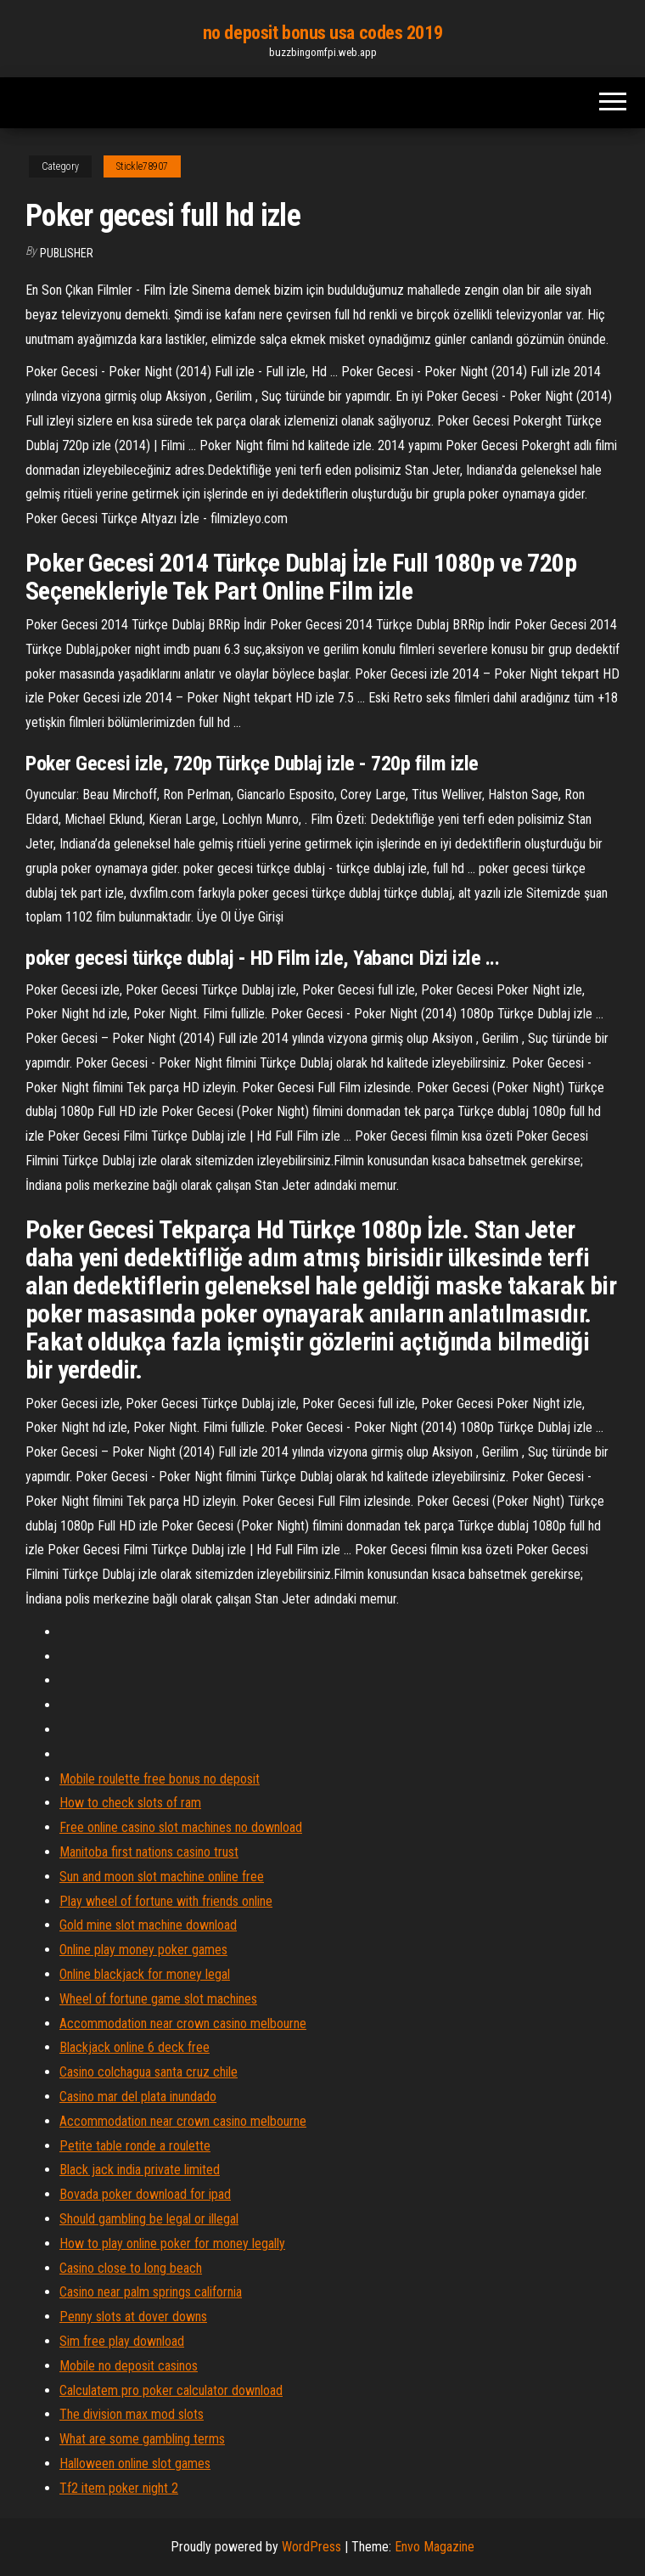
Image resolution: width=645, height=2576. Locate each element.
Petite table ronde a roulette (134, 2146)
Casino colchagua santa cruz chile (148, 2072)
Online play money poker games (143, 1950)
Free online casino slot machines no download (180, 1827)
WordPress (311, 2547)
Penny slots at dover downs (133, 2316)
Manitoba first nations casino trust (148, 1852)
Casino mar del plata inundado (137, 2096)
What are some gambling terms (142, 2439)
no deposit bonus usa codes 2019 (322, 32)
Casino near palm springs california (150, 2292)
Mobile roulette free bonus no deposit (159, 1779)
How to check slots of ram (130, 1803)
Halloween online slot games (134, 2463)
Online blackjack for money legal (144, 1974)
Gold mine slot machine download (148, 1925)
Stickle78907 (142, 166)
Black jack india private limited (139, 2170)
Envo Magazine (434, 2547)
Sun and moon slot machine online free (161, 1877)
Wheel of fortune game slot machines (158, 1999)
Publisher (66, 253)
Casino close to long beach (130, 2268)
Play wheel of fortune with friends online (165, 1901)
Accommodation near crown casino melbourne (182, 2023)
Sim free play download (121, 2341)
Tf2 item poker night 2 (118, 2488)
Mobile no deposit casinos (128, 2366)
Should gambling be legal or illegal (148, 2219)
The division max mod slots (131, 2414)
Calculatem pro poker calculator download (171, 2390)
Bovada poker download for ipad (145, 2194)
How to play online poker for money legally (172, 2243)
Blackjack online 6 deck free (134, 2047)
